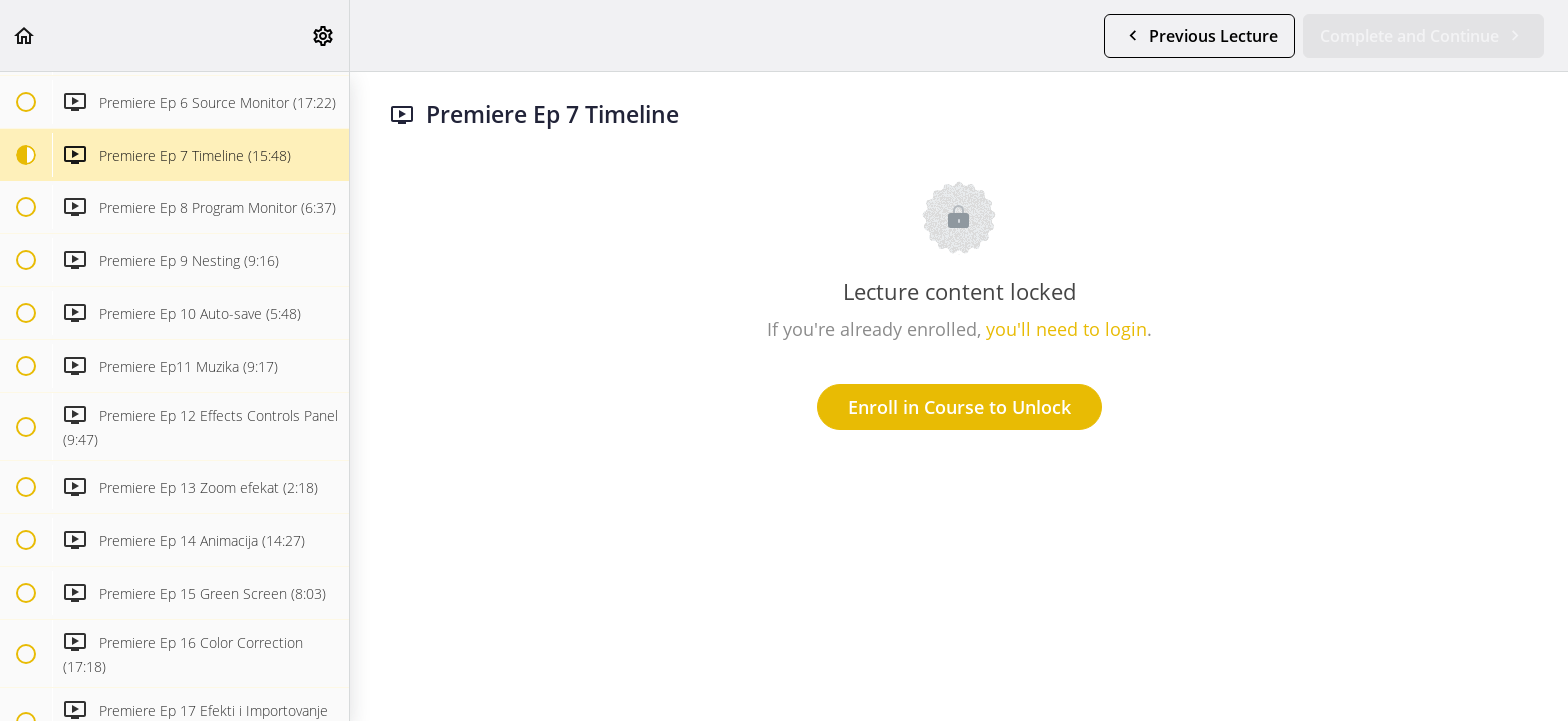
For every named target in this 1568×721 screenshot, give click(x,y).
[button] (25, 35)
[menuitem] (324, 35)
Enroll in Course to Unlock (959, 407)
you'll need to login (1066, 329)
